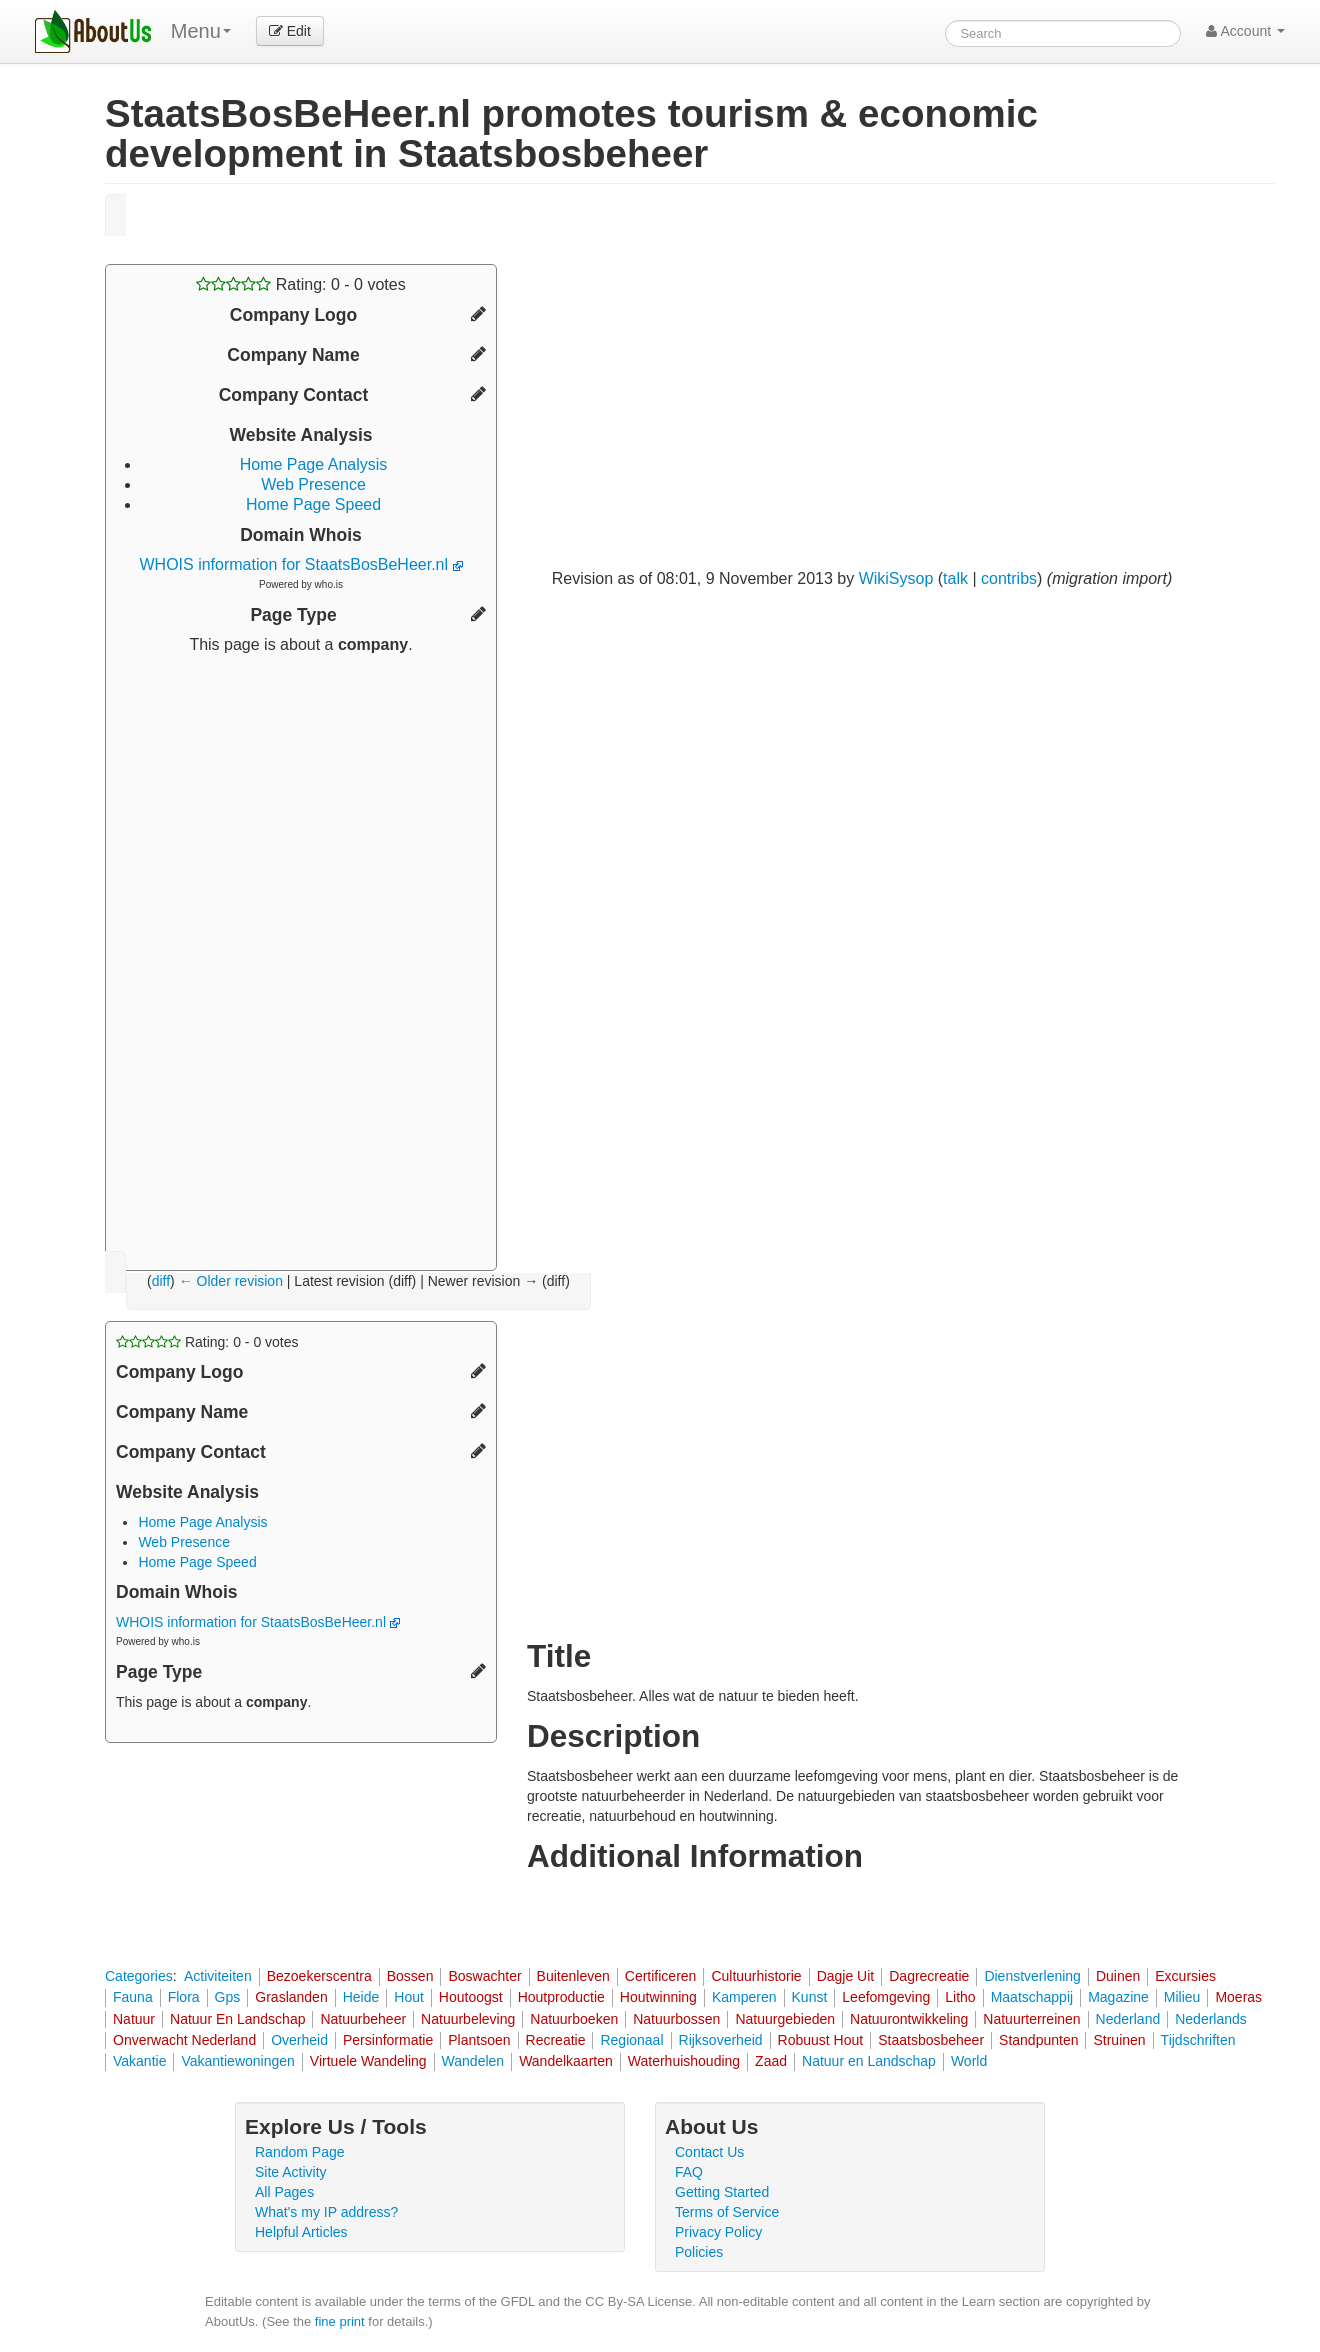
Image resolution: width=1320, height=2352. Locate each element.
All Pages (284, 2192)
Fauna (133, 1997)
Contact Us (709, 2152)
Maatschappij (1032, 1997)
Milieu (1182, 1997)
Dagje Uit (846, 1976)
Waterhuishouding (684, 2061)
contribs (1009, 578)
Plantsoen (479, 2040)
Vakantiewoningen (237, 2061)
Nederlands (1211, 2019)
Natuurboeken (574, 2019)
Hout (409, 1997)
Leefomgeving (886, 1997)
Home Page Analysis (314, 464)
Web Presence (313, 484)
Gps (228, 1997)
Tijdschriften (1198, 2040)
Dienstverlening (1032, 1976)
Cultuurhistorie (756, 1976)
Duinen (1118, 1976)
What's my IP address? (326, 2212)
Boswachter (484, 1976)
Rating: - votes (300, 284)
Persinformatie (388, 2040)
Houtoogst (471, 1997)
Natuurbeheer (363, 2019)
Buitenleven (573, 1976)
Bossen (410, 1976)
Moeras (1238, 1997)
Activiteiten (218, 1976)
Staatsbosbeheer (931, 2040)
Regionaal (631, 2040)
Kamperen (744, 1997)
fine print (340, 2321)
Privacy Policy (718, 2232)
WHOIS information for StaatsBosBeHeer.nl (300, 564)
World (969, 2061)
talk (955, 578)
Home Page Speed (313, 504)
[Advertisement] (301, 955)
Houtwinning (658, 1997)
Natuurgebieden (785, 2019)
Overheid (299, 2040)
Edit (290, 31)
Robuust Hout (821, 2040)
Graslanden (291, 1997)
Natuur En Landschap (237, 2019)
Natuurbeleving (468, 2019)
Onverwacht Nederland (184, 2040)
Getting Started (722, 2192)
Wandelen (473, 2061)
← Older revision (231, 1281)
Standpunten (1038, 2040)
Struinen (1119, 2040)
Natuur (134, 2019)
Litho (960, 1997)
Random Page (300, 2152)
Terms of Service (727, 2212)
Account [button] (1245, 31)
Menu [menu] (201, 31)
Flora (184, 1997)
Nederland (1128, 2019)
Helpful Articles (301, 2232)
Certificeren (661, 1976)
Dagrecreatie (929, 1976)
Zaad (771, 2061)
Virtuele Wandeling (368, 2061)
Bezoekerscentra (319, 1976)
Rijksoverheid (721, 2040)
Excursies (1185, 1976)
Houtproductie (561, 1997)
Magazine (1118, 1997)
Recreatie (556, 2040)
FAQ (689, 2172)
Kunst (810, 1997)
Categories (139, 1976)
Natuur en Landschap (869, 2061)
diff (161, 1281)
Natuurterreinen (1031, 2019)
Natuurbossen (676, 2019)
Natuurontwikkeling (909, 2019)
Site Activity (291, 2172)
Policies (699, 2252)
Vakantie (139, 2061)
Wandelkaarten (566, 2061)
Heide (361, 1997)
